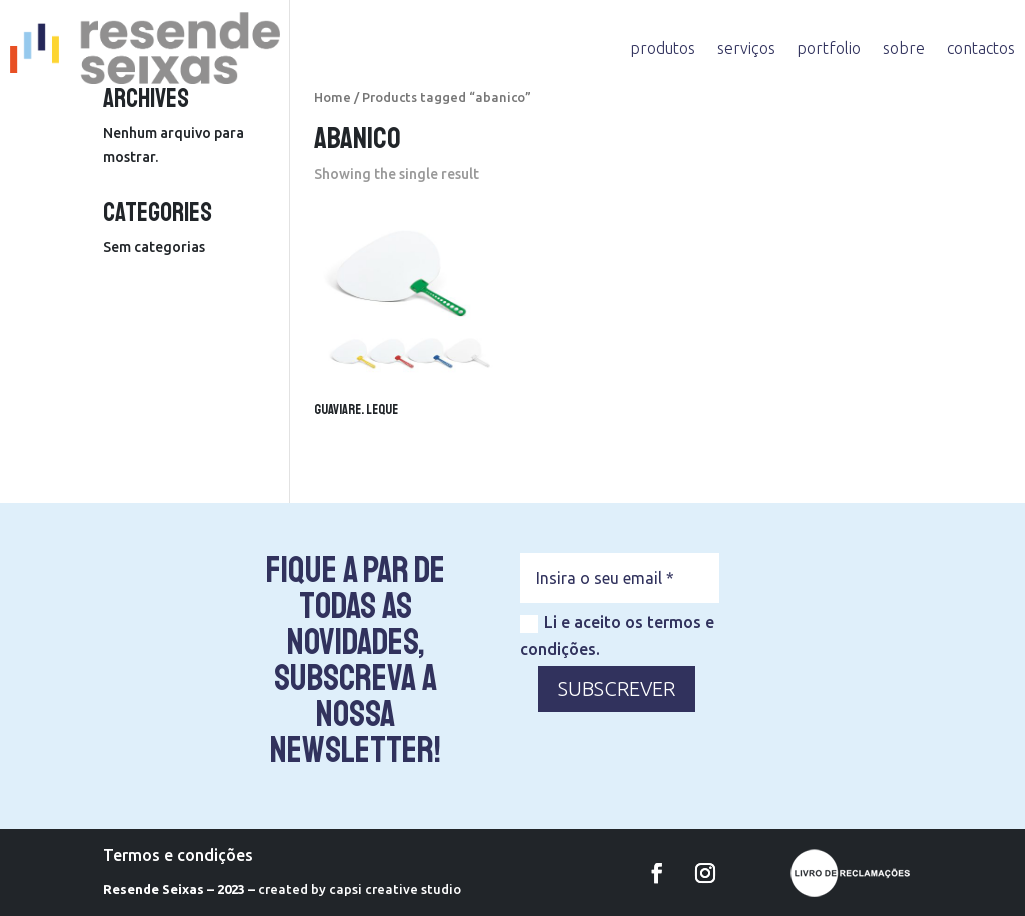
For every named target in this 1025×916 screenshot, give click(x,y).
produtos (662, 48)
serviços (746, 48)
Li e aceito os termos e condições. (617, 635)
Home (332, 97)
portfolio (829, 48)
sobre (904, 48)
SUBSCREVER (616, 688)
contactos (981, 48)
